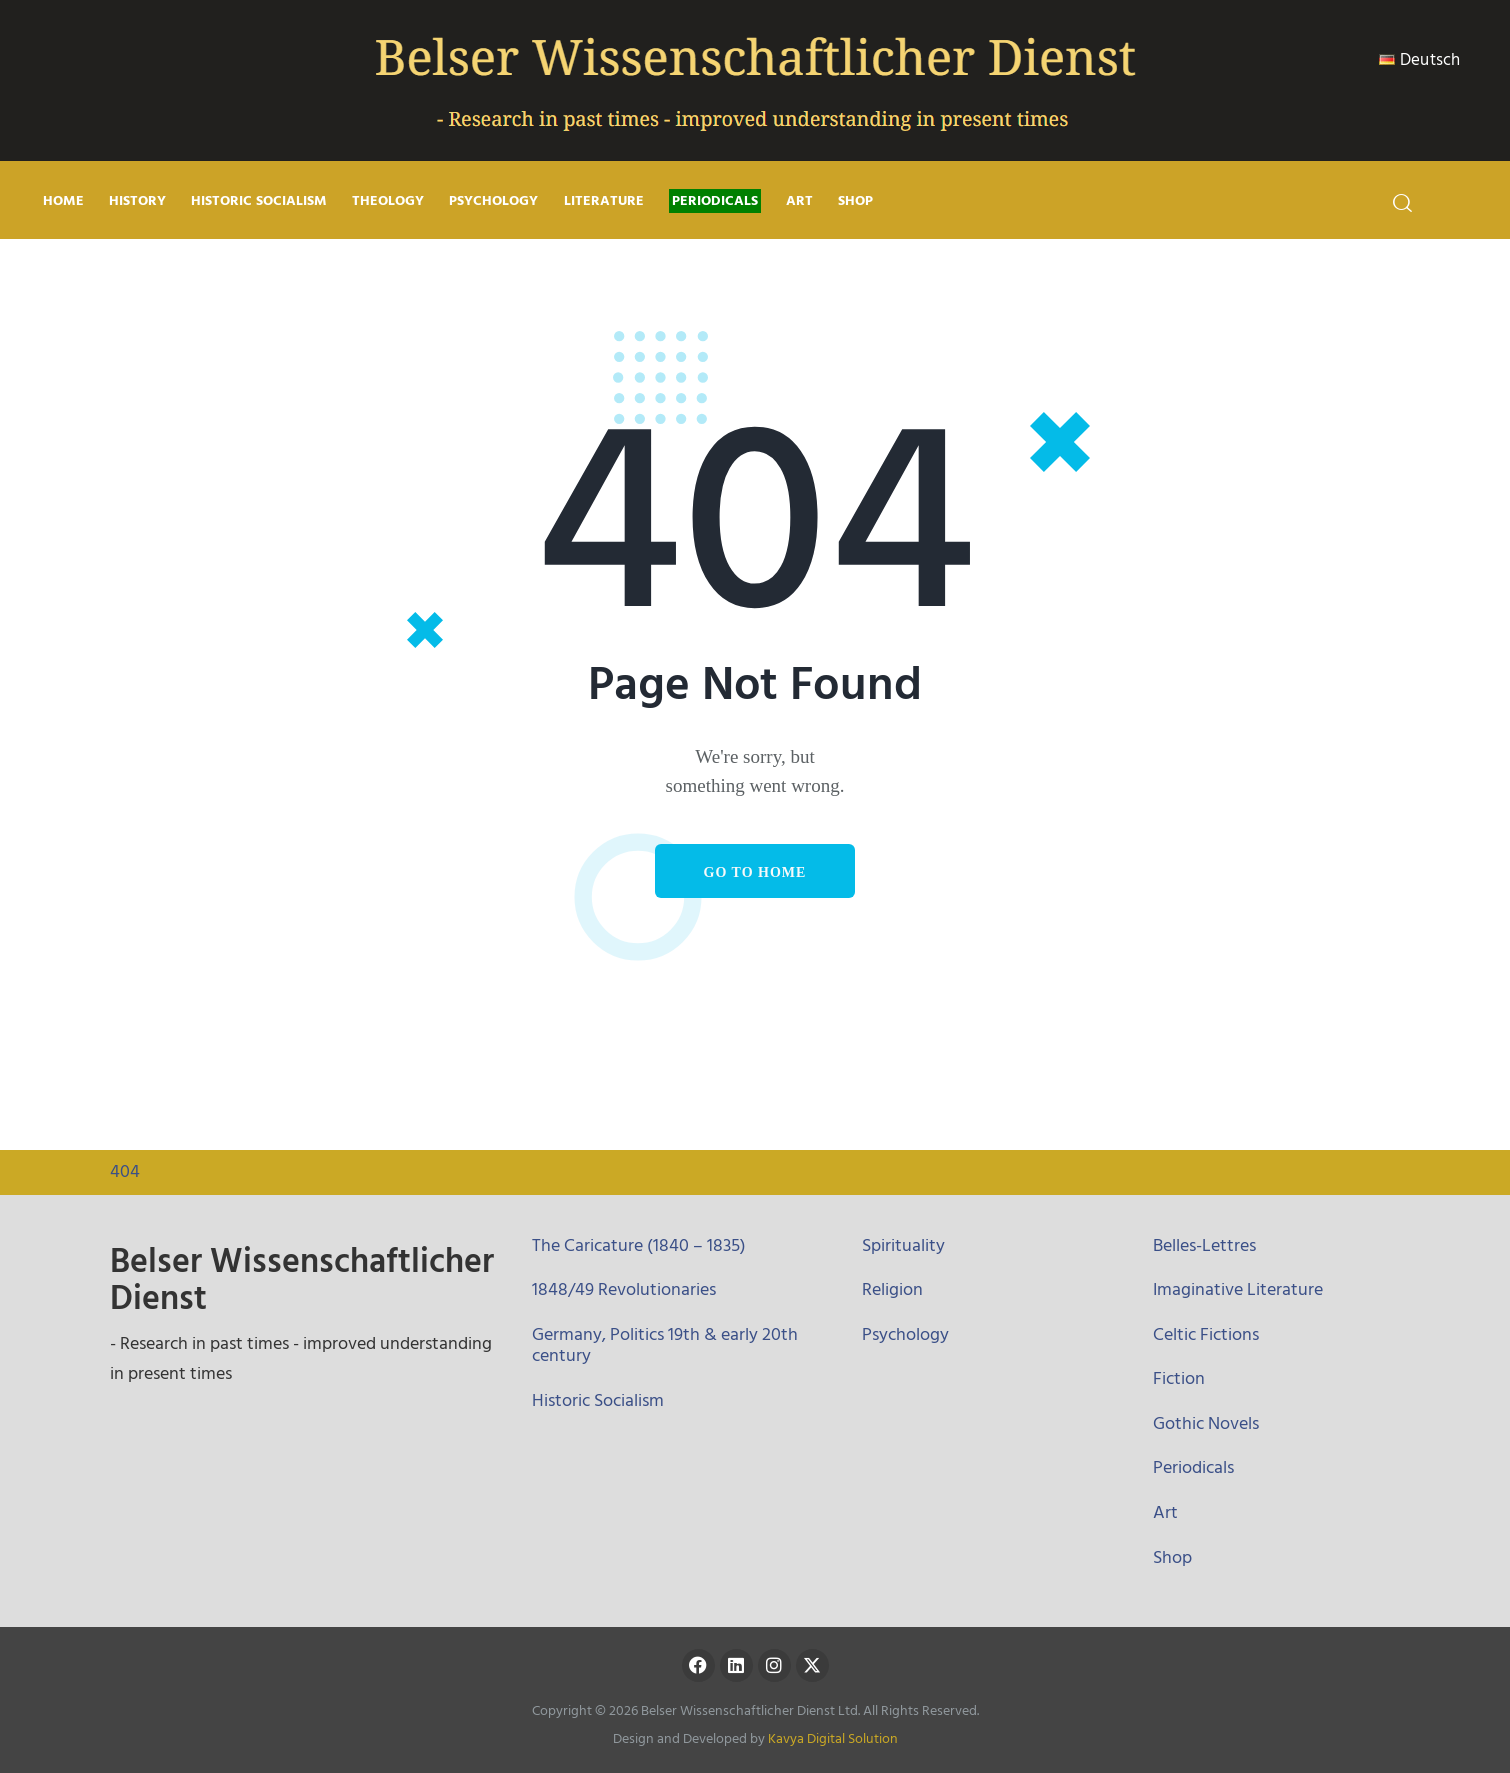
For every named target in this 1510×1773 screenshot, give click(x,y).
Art (1165, 1512)
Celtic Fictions (1206, 1334)
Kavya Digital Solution (833, 1739)
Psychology (905, 1334)
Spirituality (903, 1245)
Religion (892, 1289)
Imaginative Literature (1238, 1289)
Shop (1172, 1557)
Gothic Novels (1206, 1423)
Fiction (1179, 1378)
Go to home (755, 872)
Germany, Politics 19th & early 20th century (665, 1345)
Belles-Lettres (1204, 1245)
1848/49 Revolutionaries (624, 1289)
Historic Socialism (598, 1400)
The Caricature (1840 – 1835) (639, 1245)
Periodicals (1193, 1467)
